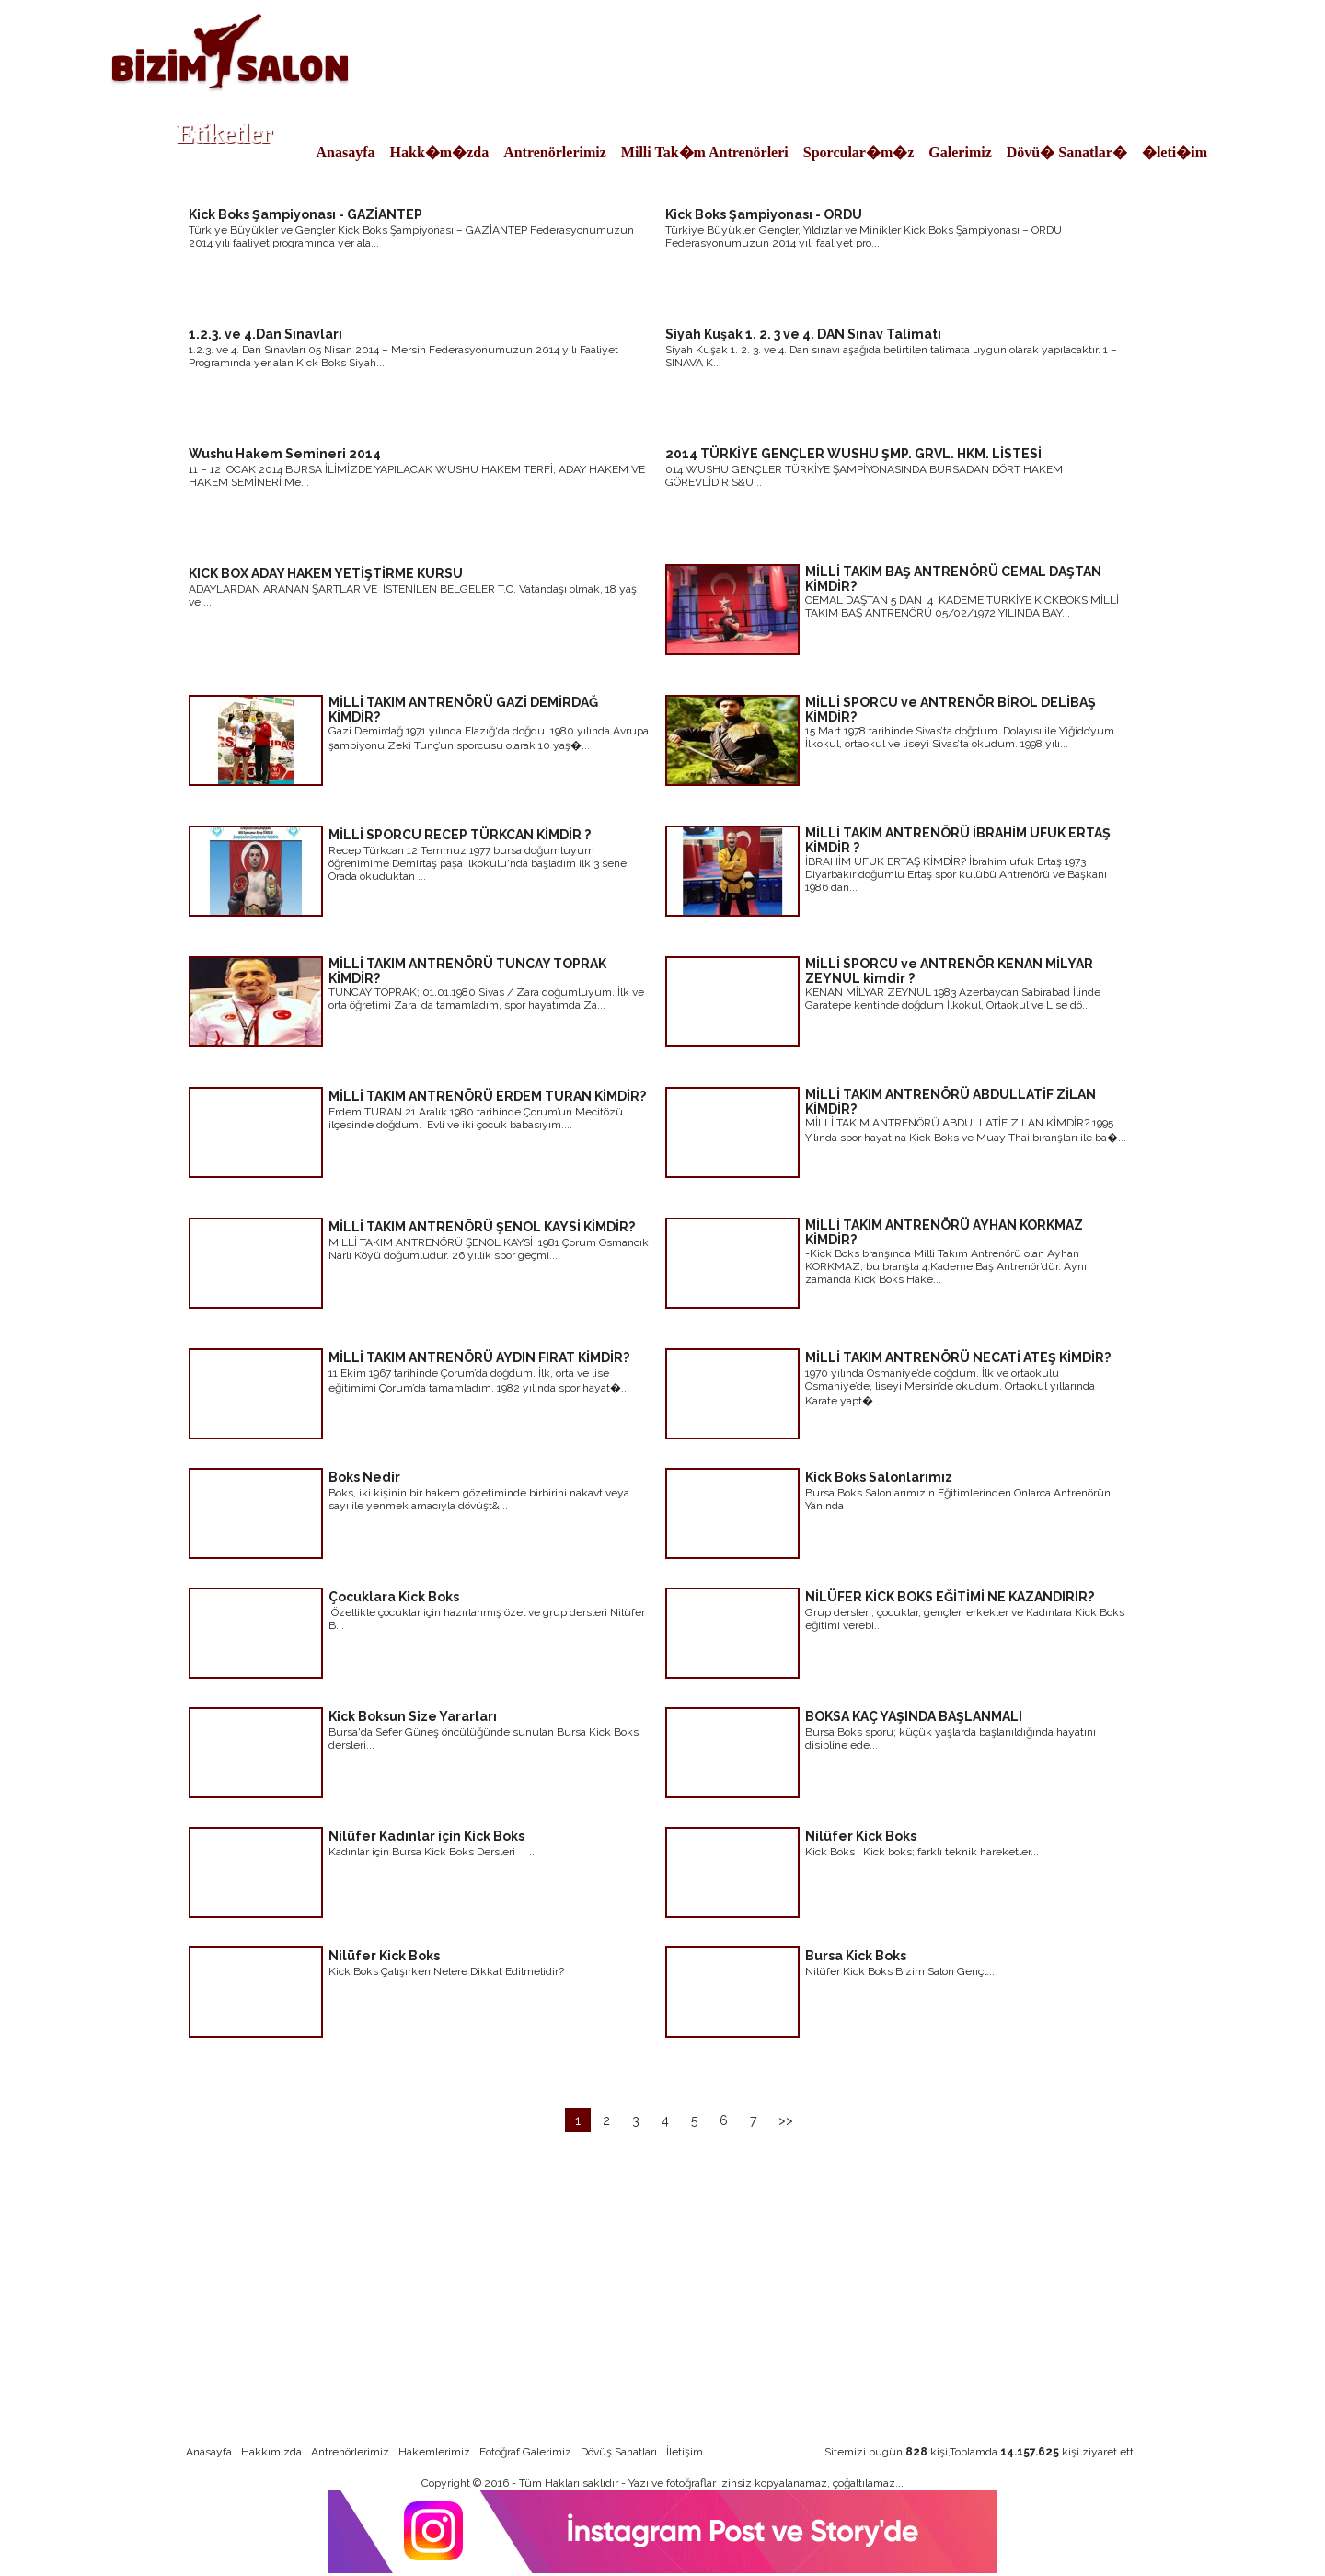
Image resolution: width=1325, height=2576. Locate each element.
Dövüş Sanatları (619, 2451)
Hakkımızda (271, 2451)
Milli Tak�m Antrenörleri (705, 152)
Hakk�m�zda (440, 152)
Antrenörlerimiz (554, 152)
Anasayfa (346, 152)
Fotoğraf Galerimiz (525, 2451)
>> (785, 2120)
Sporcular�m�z (859, 152)
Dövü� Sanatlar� (1067, 152)
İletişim (684, 2451)
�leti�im (1174, 152)
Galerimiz (959, 152)
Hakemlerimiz (434, 2451)
